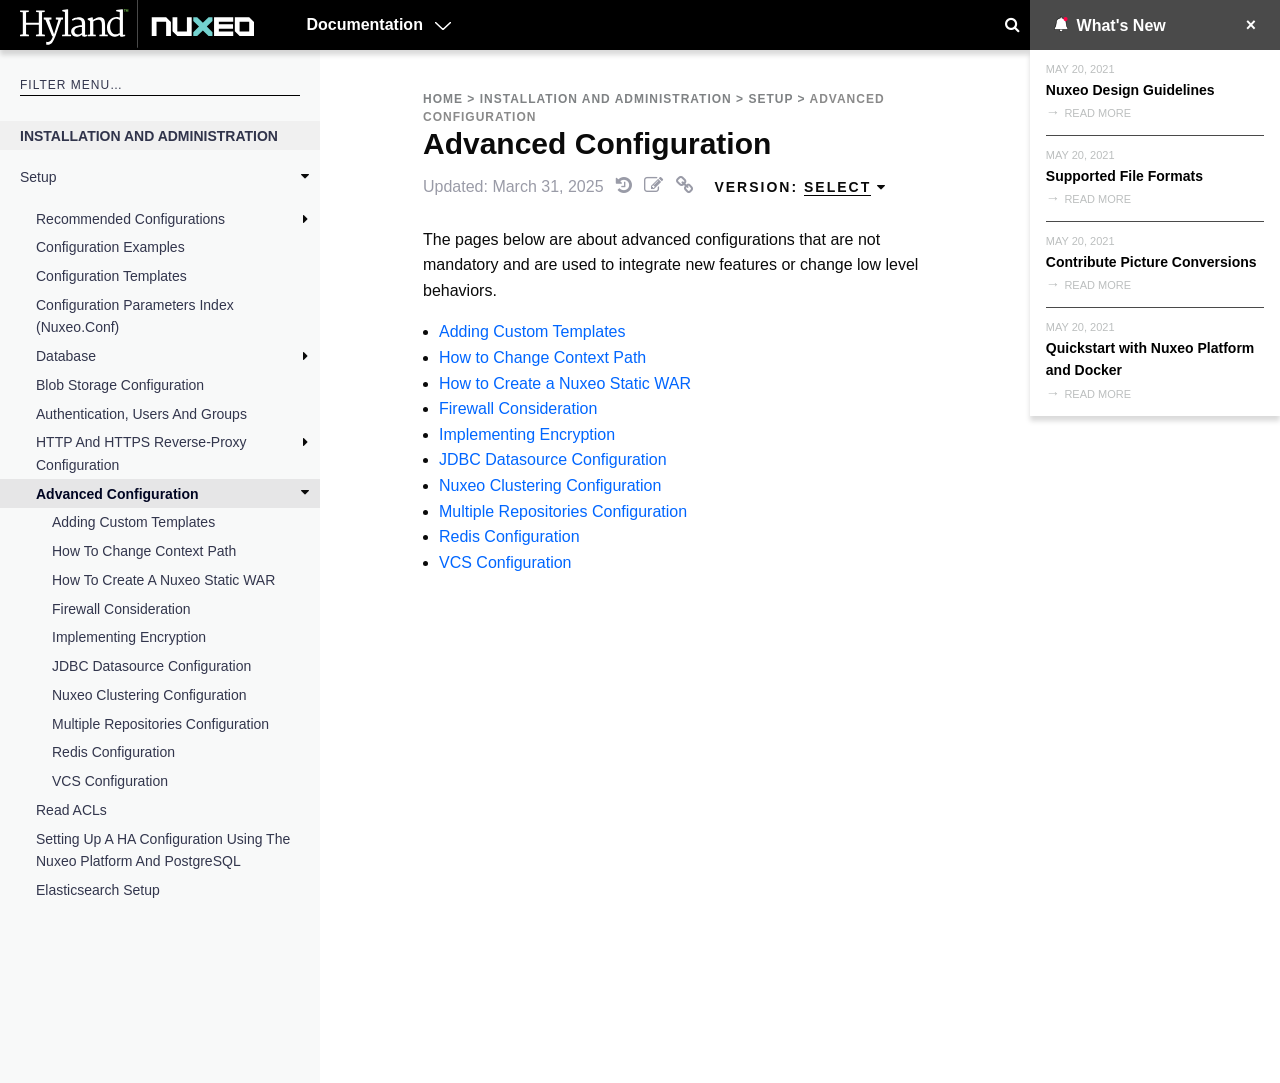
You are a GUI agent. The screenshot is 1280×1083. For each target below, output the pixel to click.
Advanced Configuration (117, 494)
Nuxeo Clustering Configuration (149, 695)
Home (443, 99)
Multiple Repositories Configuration (160, 724)
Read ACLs (71, 810)
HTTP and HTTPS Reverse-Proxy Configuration (141, 453)
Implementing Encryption (129, 637)
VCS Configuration (110, 781)
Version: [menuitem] (800, 187)
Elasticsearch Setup (98, 890)
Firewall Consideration (121, 609)
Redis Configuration (113, 752)
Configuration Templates (111, 276)
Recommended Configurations (130, 219)
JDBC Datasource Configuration (151, 666)
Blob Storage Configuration (120, 385)
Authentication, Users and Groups (141, 414)
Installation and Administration (149, 136)
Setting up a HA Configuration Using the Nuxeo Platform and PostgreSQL (163, 850)
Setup (38, 177)
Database (66, 356)
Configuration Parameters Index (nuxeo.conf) (135, 316)
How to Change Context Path (144, 551)
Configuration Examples (110, 247)
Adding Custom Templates (133, 522)
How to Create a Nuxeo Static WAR (163, 580)
